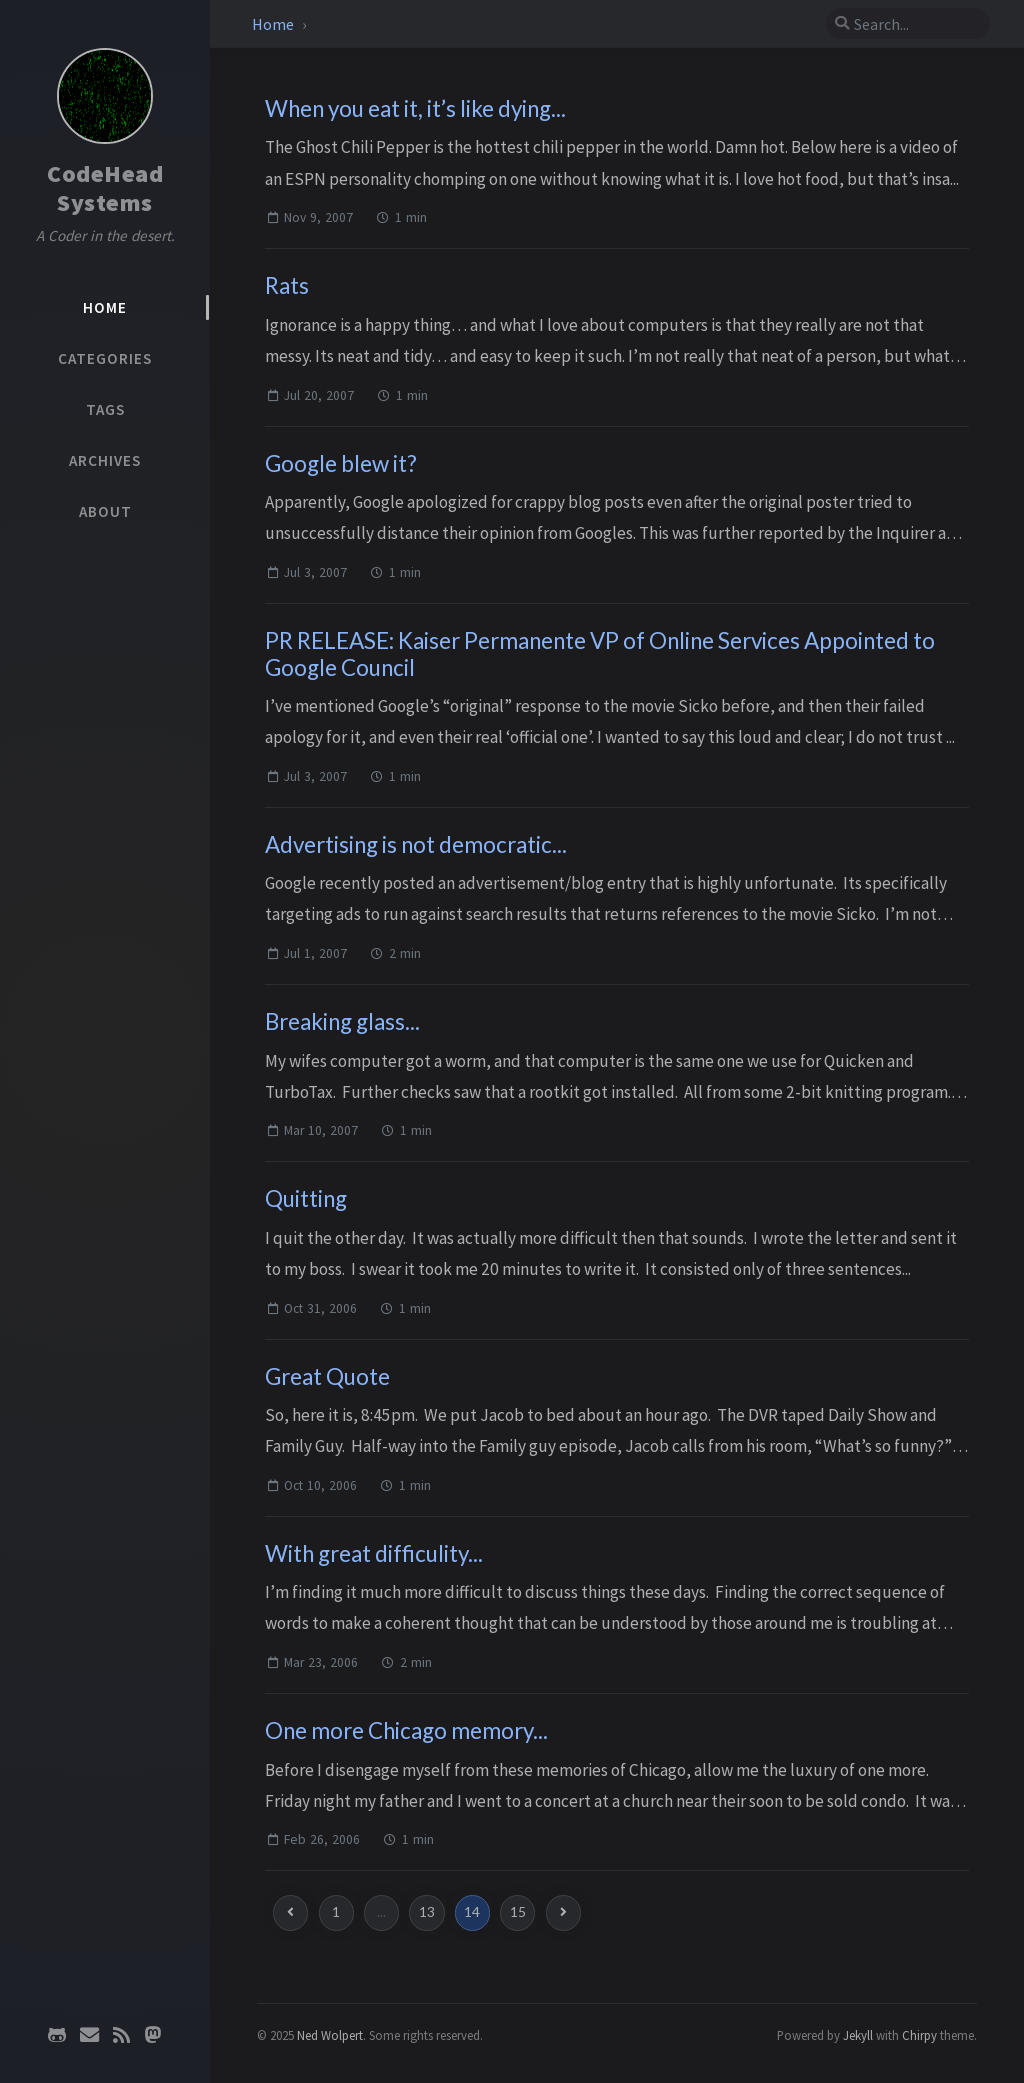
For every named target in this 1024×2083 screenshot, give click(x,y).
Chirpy (919, 2035)
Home (273, 24)
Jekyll (858, 2035)
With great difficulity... (374, 1553)
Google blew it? (341, 463)
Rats (287, 285)
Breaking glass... (342, 1021)
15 (518, 1912)
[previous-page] (290, 1912)
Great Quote (327, 1376)
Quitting (306, 1198)
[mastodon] (153, 2035)
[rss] (121, 2035)
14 (472, 1912)
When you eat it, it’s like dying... (415, 108)
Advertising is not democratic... (416, 844)
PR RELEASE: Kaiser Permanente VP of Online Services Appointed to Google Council (600, 654)
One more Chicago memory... (406, 1730)
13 (427, 1912)
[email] (89, 2035)
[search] (908, 24)
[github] (57, 2035)
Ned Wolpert (330, 2035)
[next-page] (563, 1912)
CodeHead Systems (105, 188)
